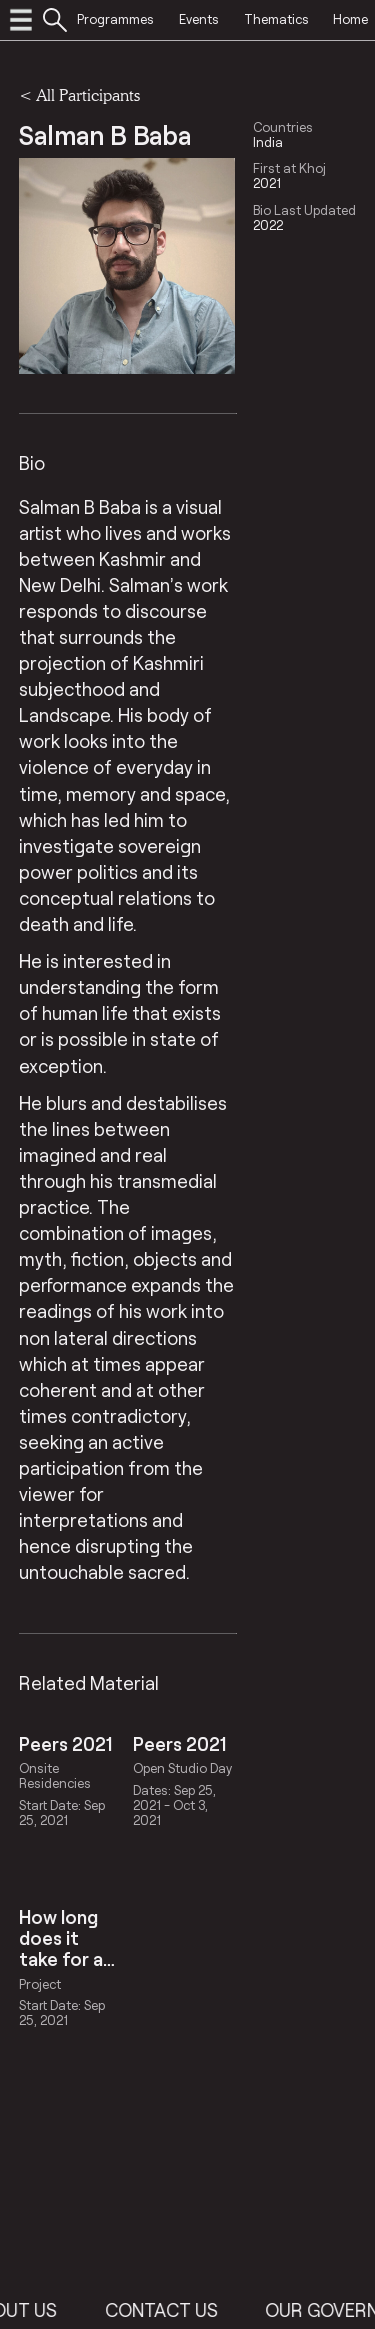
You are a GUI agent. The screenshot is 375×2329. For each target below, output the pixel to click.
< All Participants (79, 94)
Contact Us (181, 2310)
